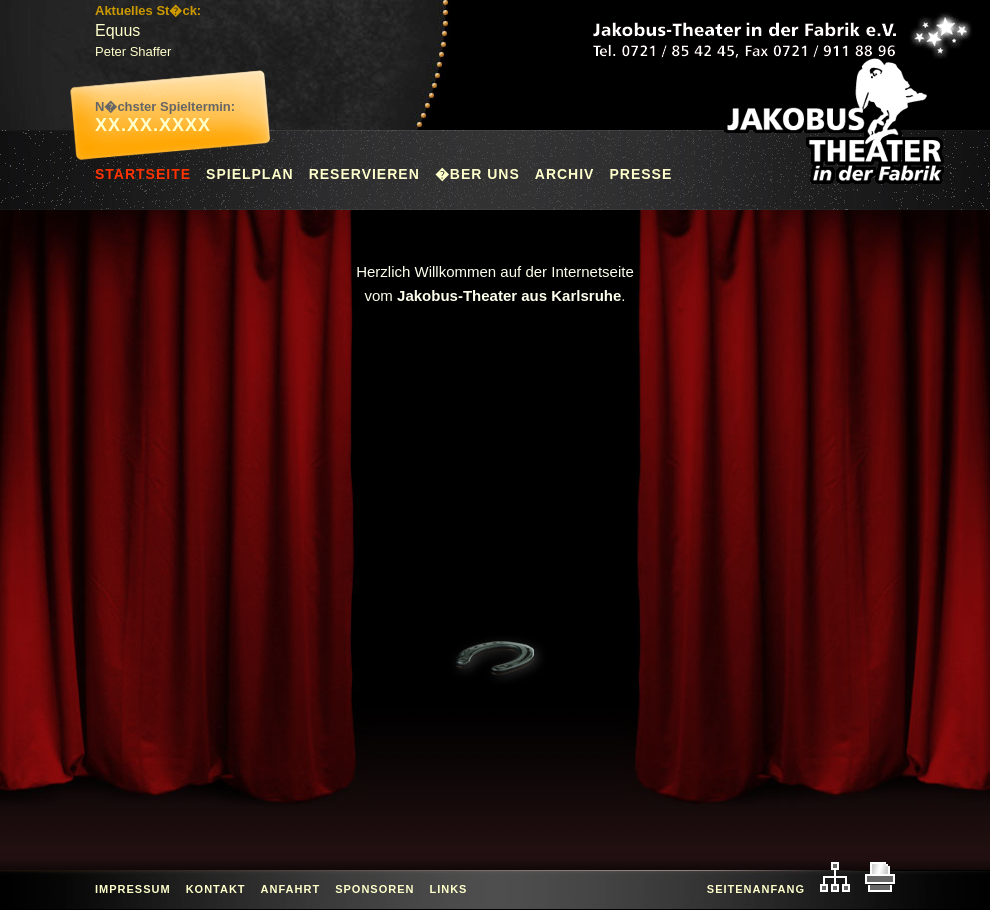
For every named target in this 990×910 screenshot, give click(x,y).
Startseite (143, 174)
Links (448, 889)
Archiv (565, 174)
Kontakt (216, 889)
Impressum (133, 889)
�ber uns (477, 174)
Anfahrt (291, 889)
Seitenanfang (756, 889)
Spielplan (250, 174)
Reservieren (364, 174)
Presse (640, 174)
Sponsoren (374, 889)
